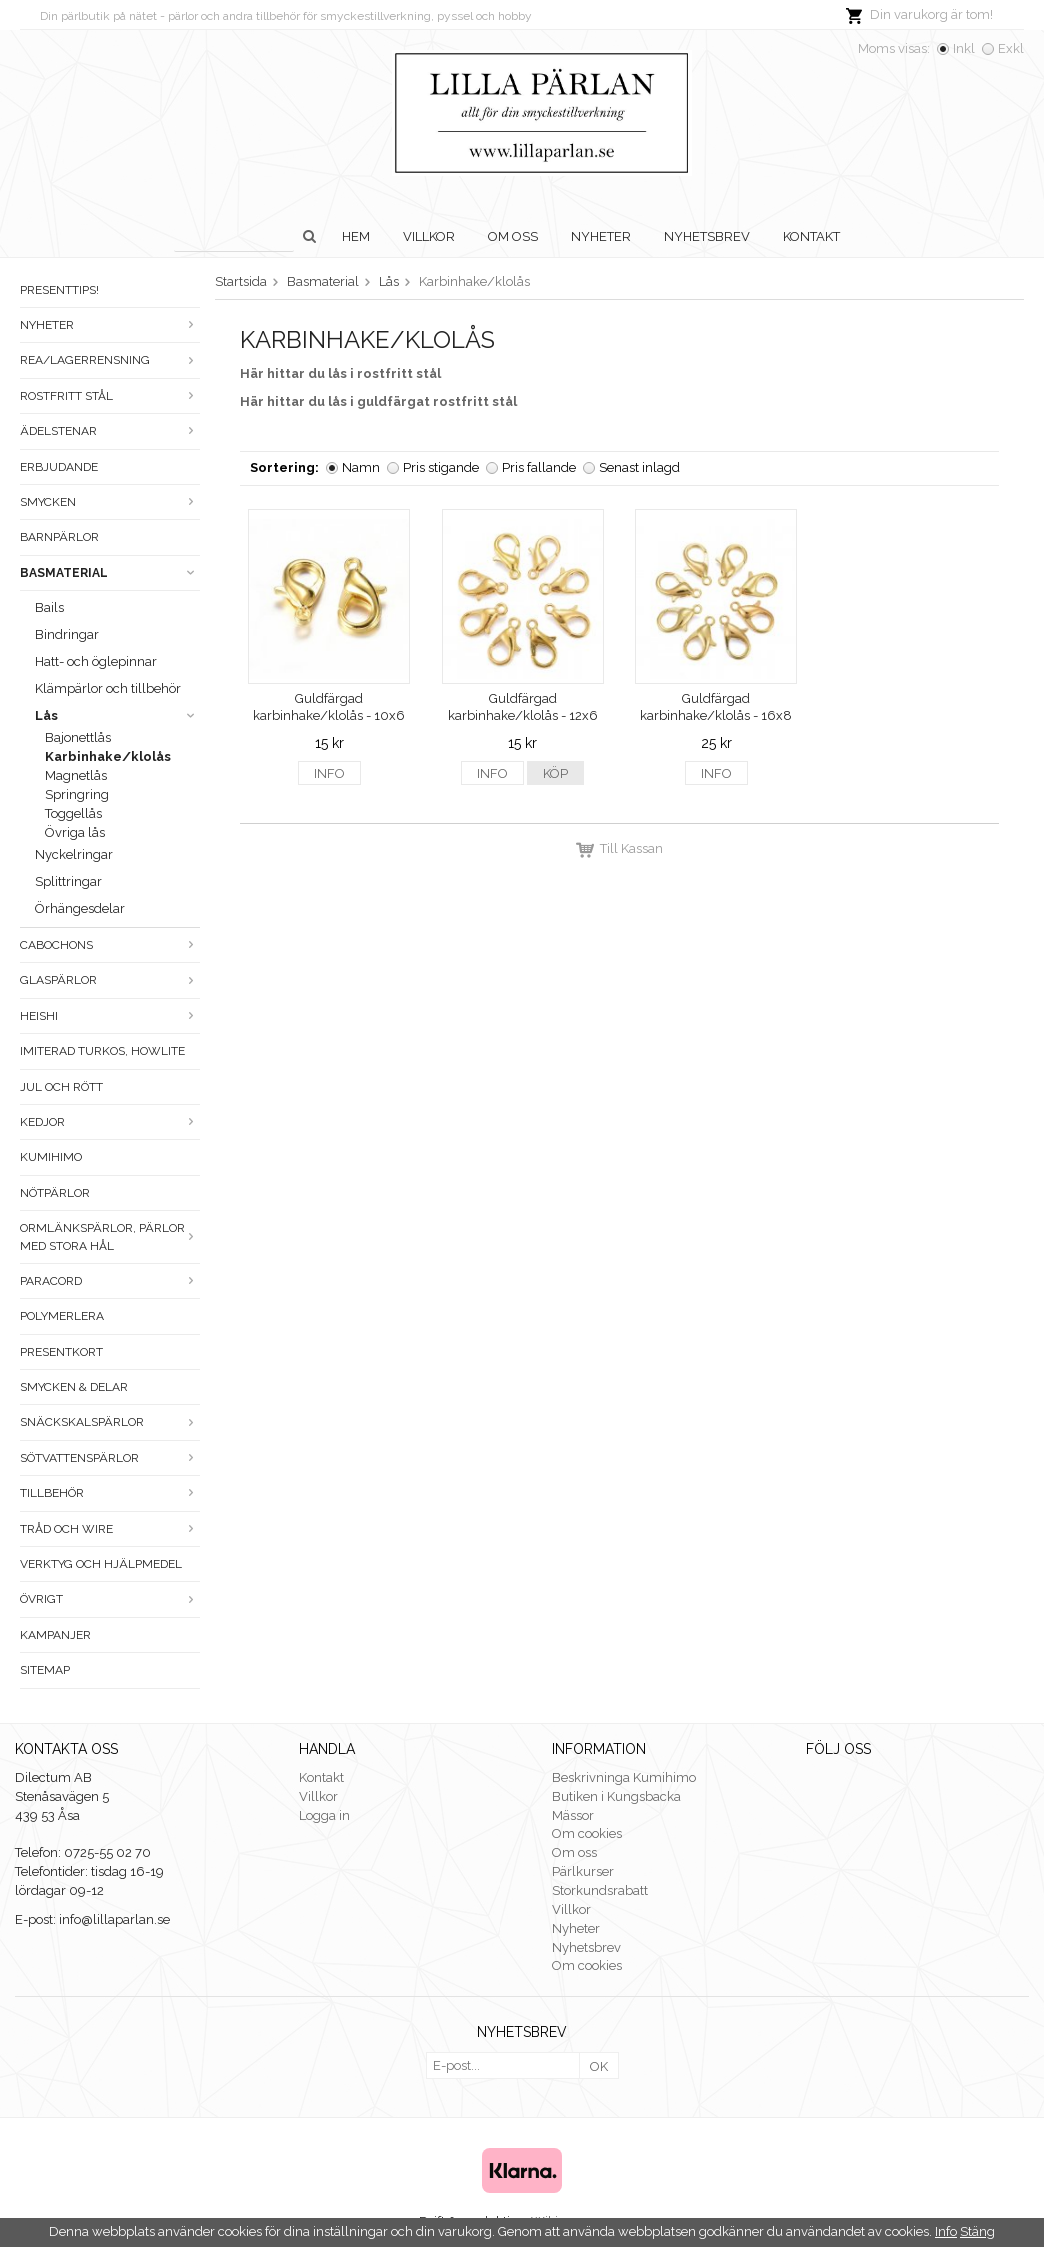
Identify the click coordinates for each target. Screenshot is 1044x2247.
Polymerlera (62, 1316)
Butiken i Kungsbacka (616, 1796)
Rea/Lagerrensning (110, 360)
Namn (361, 467)
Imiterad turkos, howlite (102, 1051)
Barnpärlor (59, 537)
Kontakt (811, 236)
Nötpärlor (55, 1193)
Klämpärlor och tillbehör (108, 688)
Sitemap (45, 1670)
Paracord (110, 1281)
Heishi (110, 1016)
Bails (49, 607)
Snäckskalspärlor (110, 1422)
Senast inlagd (639, 467)
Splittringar (68, 881)
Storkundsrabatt (600, 1890)
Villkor (429, 236)
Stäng (977, 2231)
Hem (356, 236)
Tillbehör (110, 1493)
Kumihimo (51, 1157)
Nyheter (601, 236)
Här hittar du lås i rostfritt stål (340, 373)
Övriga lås (75, 832)
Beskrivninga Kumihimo (624, 1777)
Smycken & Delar (74, 1387)
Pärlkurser (583, 1871)
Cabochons (110, 945)
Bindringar (67, 634)
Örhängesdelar (80, 908)
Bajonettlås (78, 737)
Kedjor (110, 1122)
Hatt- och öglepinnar (96, 661)
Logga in (324, 1815)
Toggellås (73, 813)
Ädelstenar (110, 431)
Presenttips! (59, 290)
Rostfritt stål (110, 396)
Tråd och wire (110, 1529)
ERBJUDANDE (59, 467)
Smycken (110, 502)
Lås (117, 715)
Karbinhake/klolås (108, 756)
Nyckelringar (74, 854)
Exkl (1011, 48)
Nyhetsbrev (707, 236)
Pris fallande (539, 467)
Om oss (513, 236)
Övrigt (110, 1599)
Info (329, 773)
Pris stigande (441, 467)
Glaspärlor (110, 980)
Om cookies (587, 1833)
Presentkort (61, 1352)
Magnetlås (76, 775)
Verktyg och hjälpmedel (101, 1564)
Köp (555, 773)
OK (599, 2066)
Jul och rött (61, 1087)
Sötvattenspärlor (110, 1458)
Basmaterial (110, 573)
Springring (77, 794)
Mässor (573, 1815)
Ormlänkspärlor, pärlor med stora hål (110, 1236)
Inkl (964, 48)
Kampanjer (55, 1635)
